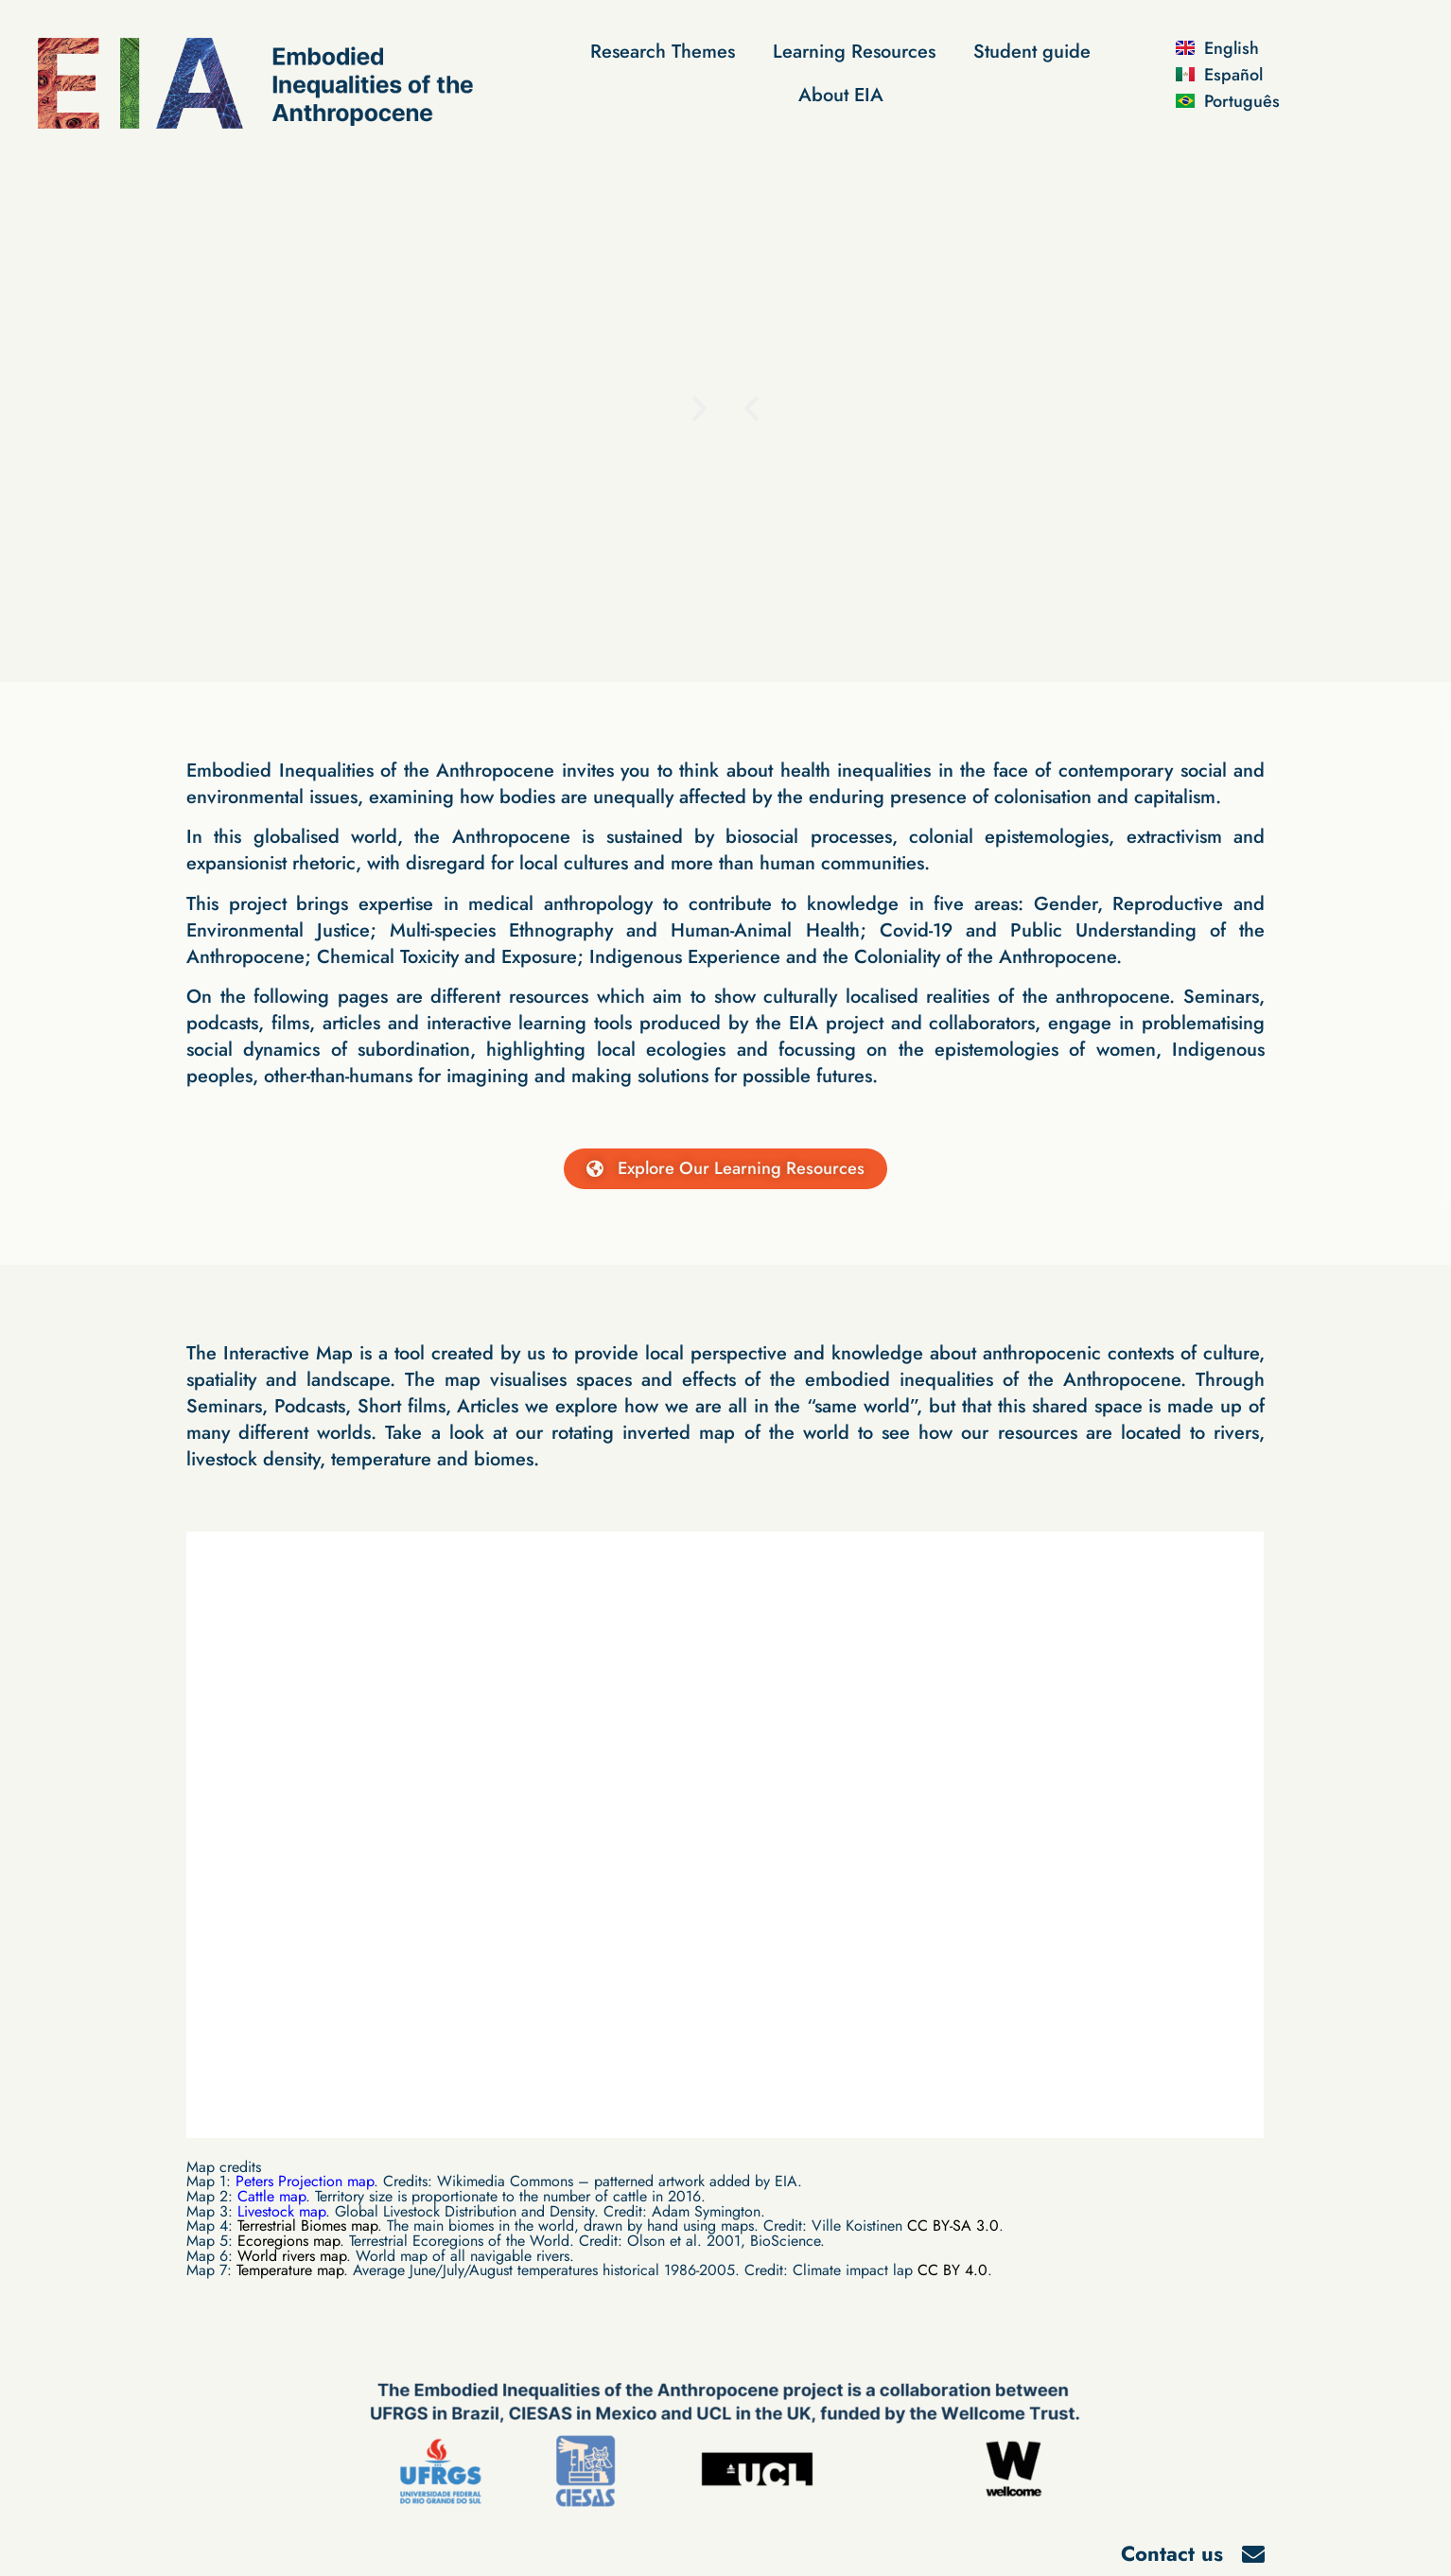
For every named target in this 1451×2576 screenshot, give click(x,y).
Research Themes (662, 51)
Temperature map (289, 2271)
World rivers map (291, 2256)
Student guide (1032, 51)
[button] (751, 407)
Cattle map (271, 2197)
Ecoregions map (288, 2241)
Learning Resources (854, 51)
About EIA (840, 95)
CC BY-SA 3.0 (953, 2226)
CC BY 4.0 (953, 2271)
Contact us (1172, 2554)
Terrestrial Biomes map (307, 2226)
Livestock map (281, 2211)
